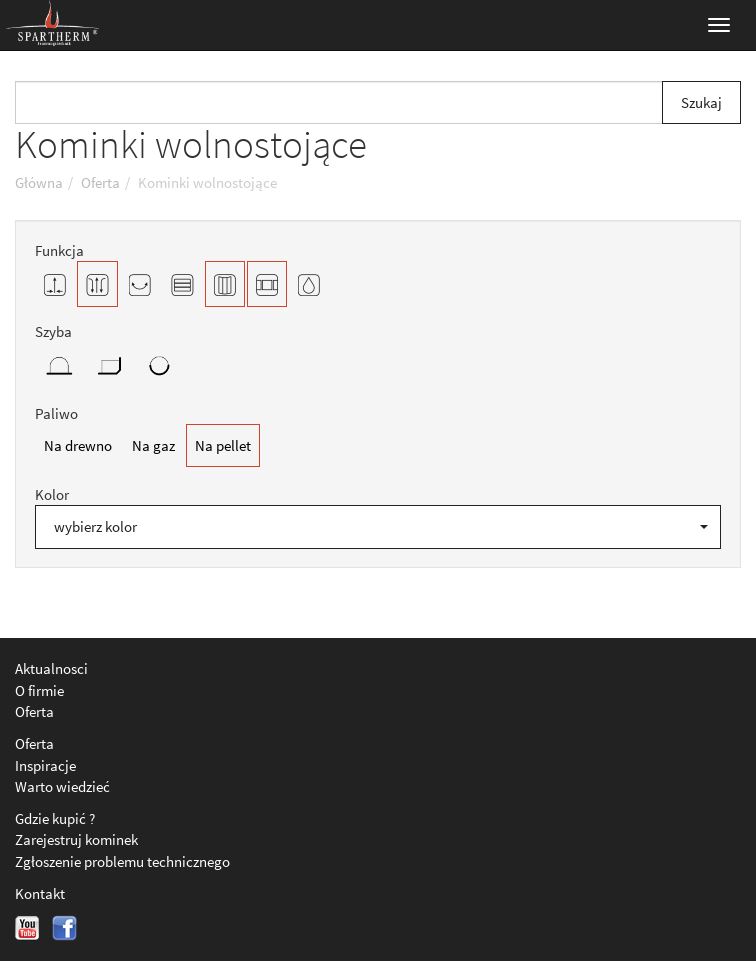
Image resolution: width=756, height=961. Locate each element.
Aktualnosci (51, 668)
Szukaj (701, 102)
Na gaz (153, 445)
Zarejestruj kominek (76, 839)
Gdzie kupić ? (55, 818)
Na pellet (223, 445)
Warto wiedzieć (62, 786)
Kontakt (40, 893)
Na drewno (78, 445)
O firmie (39, 690)
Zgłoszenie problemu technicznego (122, 861)
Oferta (34, 711)
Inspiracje (45, 765)
